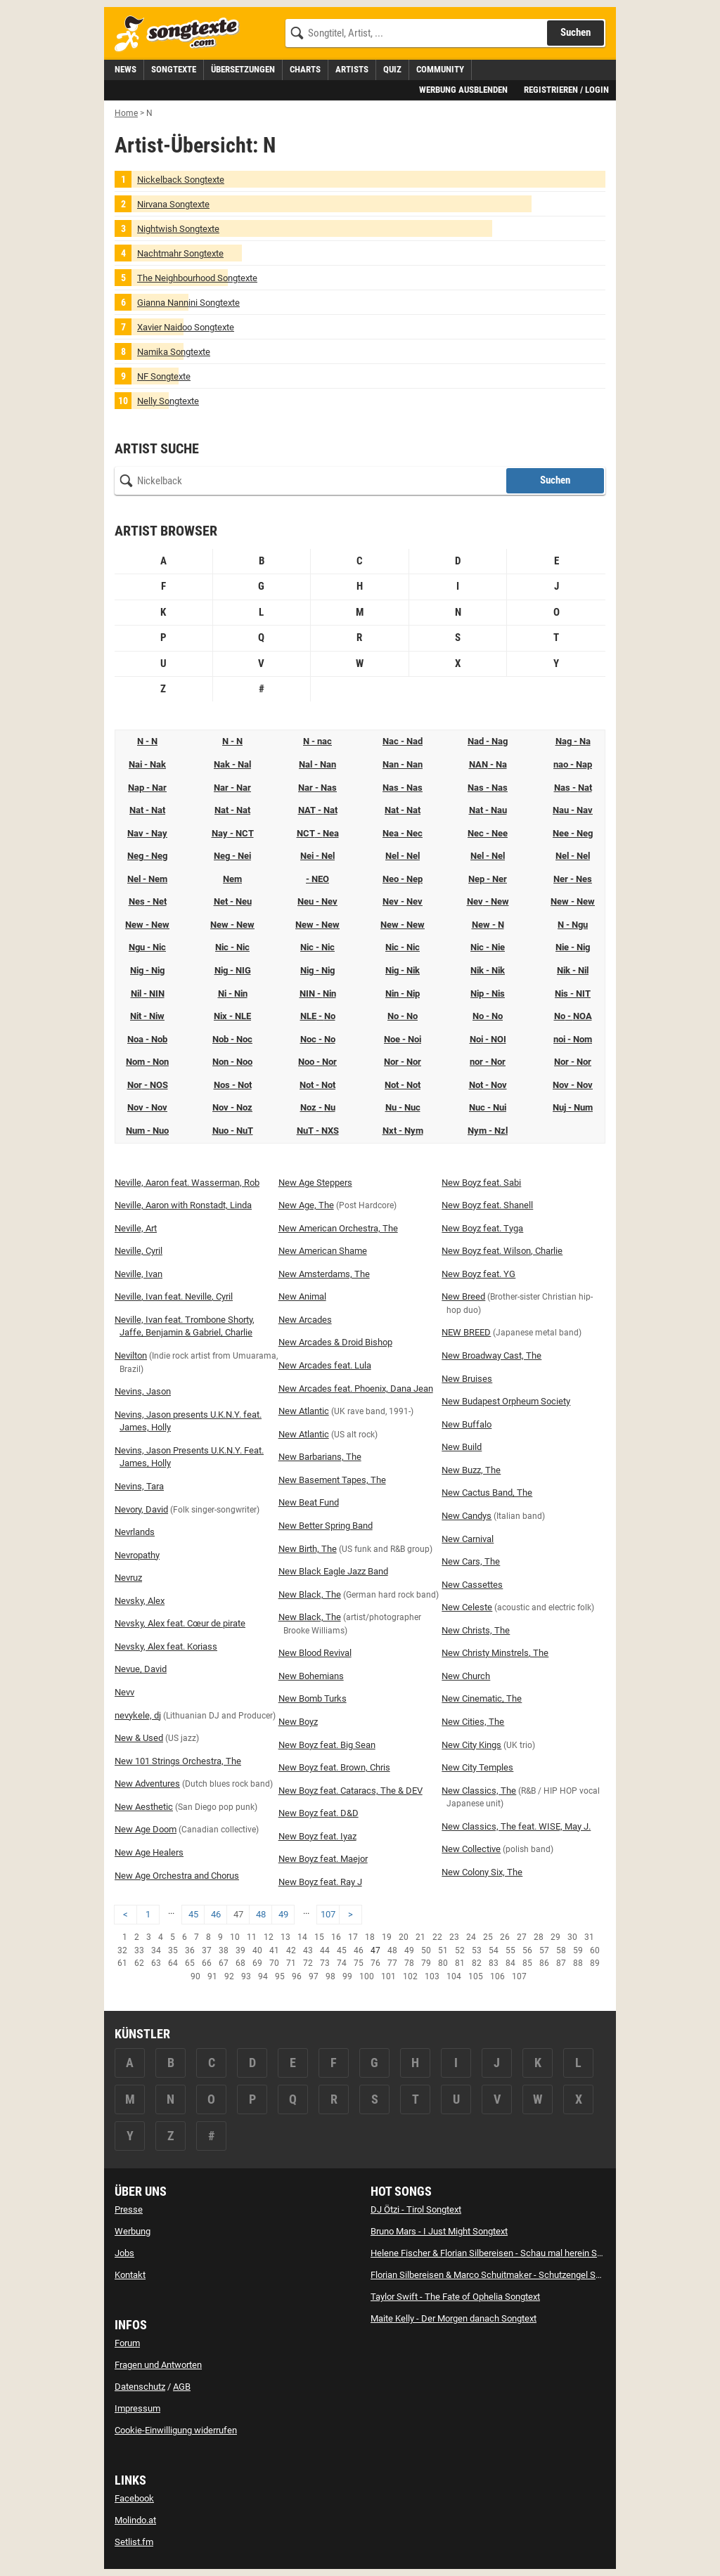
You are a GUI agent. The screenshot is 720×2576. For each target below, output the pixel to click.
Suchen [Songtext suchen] (575, 32)
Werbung (132, 2231)
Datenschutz (140, 2386)
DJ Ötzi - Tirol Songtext (416, 2209)
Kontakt (130, 2275)
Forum (127, 2343)
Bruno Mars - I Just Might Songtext (439, 2231)
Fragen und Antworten (158, 2365)
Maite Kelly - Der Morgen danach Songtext (453, 2318)
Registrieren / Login (566, 89)
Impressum (137, 2408)
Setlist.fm (134, 2542)
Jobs (124, 2253)
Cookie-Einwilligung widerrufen (176, 2430)
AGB (182, 2386)
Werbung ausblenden (463, 89)
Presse (129, 2209)
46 (216, 1914)
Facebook (134, 2498)
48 (261, 1914)
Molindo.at (135, 2520)
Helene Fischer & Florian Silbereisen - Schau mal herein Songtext (498, 2253)
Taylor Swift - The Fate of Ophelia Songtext (455, 2296)
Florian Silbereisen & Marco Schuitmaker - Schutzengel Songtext (498, 2275)
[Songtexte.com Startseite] (181, 34)
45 (193, 1914)
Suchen (555, 480)
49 (283, 1914)
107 (328, 1914)
